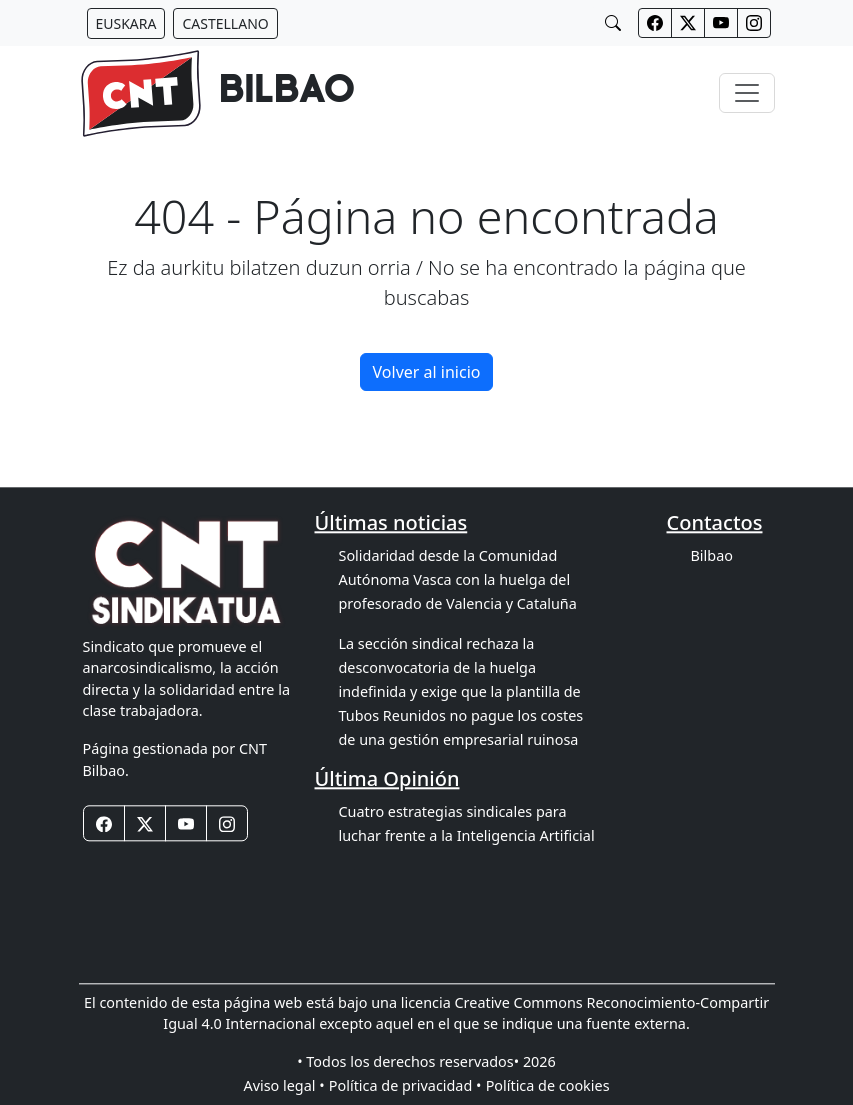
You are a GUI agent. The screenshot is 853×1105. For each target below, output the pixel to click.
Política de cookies (548, 1085)
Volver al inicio (427, 372)
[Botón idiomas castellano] (225, 23)
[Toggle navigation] (747, 93)
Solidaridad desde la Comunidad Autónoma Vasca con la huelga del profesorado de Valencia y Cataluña (458, 579)
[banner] (217, 93)
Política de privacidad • (405, 1085)
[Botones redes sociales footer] (104, 824)
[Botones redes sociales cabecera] (655, 23)
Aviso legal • (283, 1085)
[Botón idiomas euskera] (126, 23)
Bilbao (712, 555)
